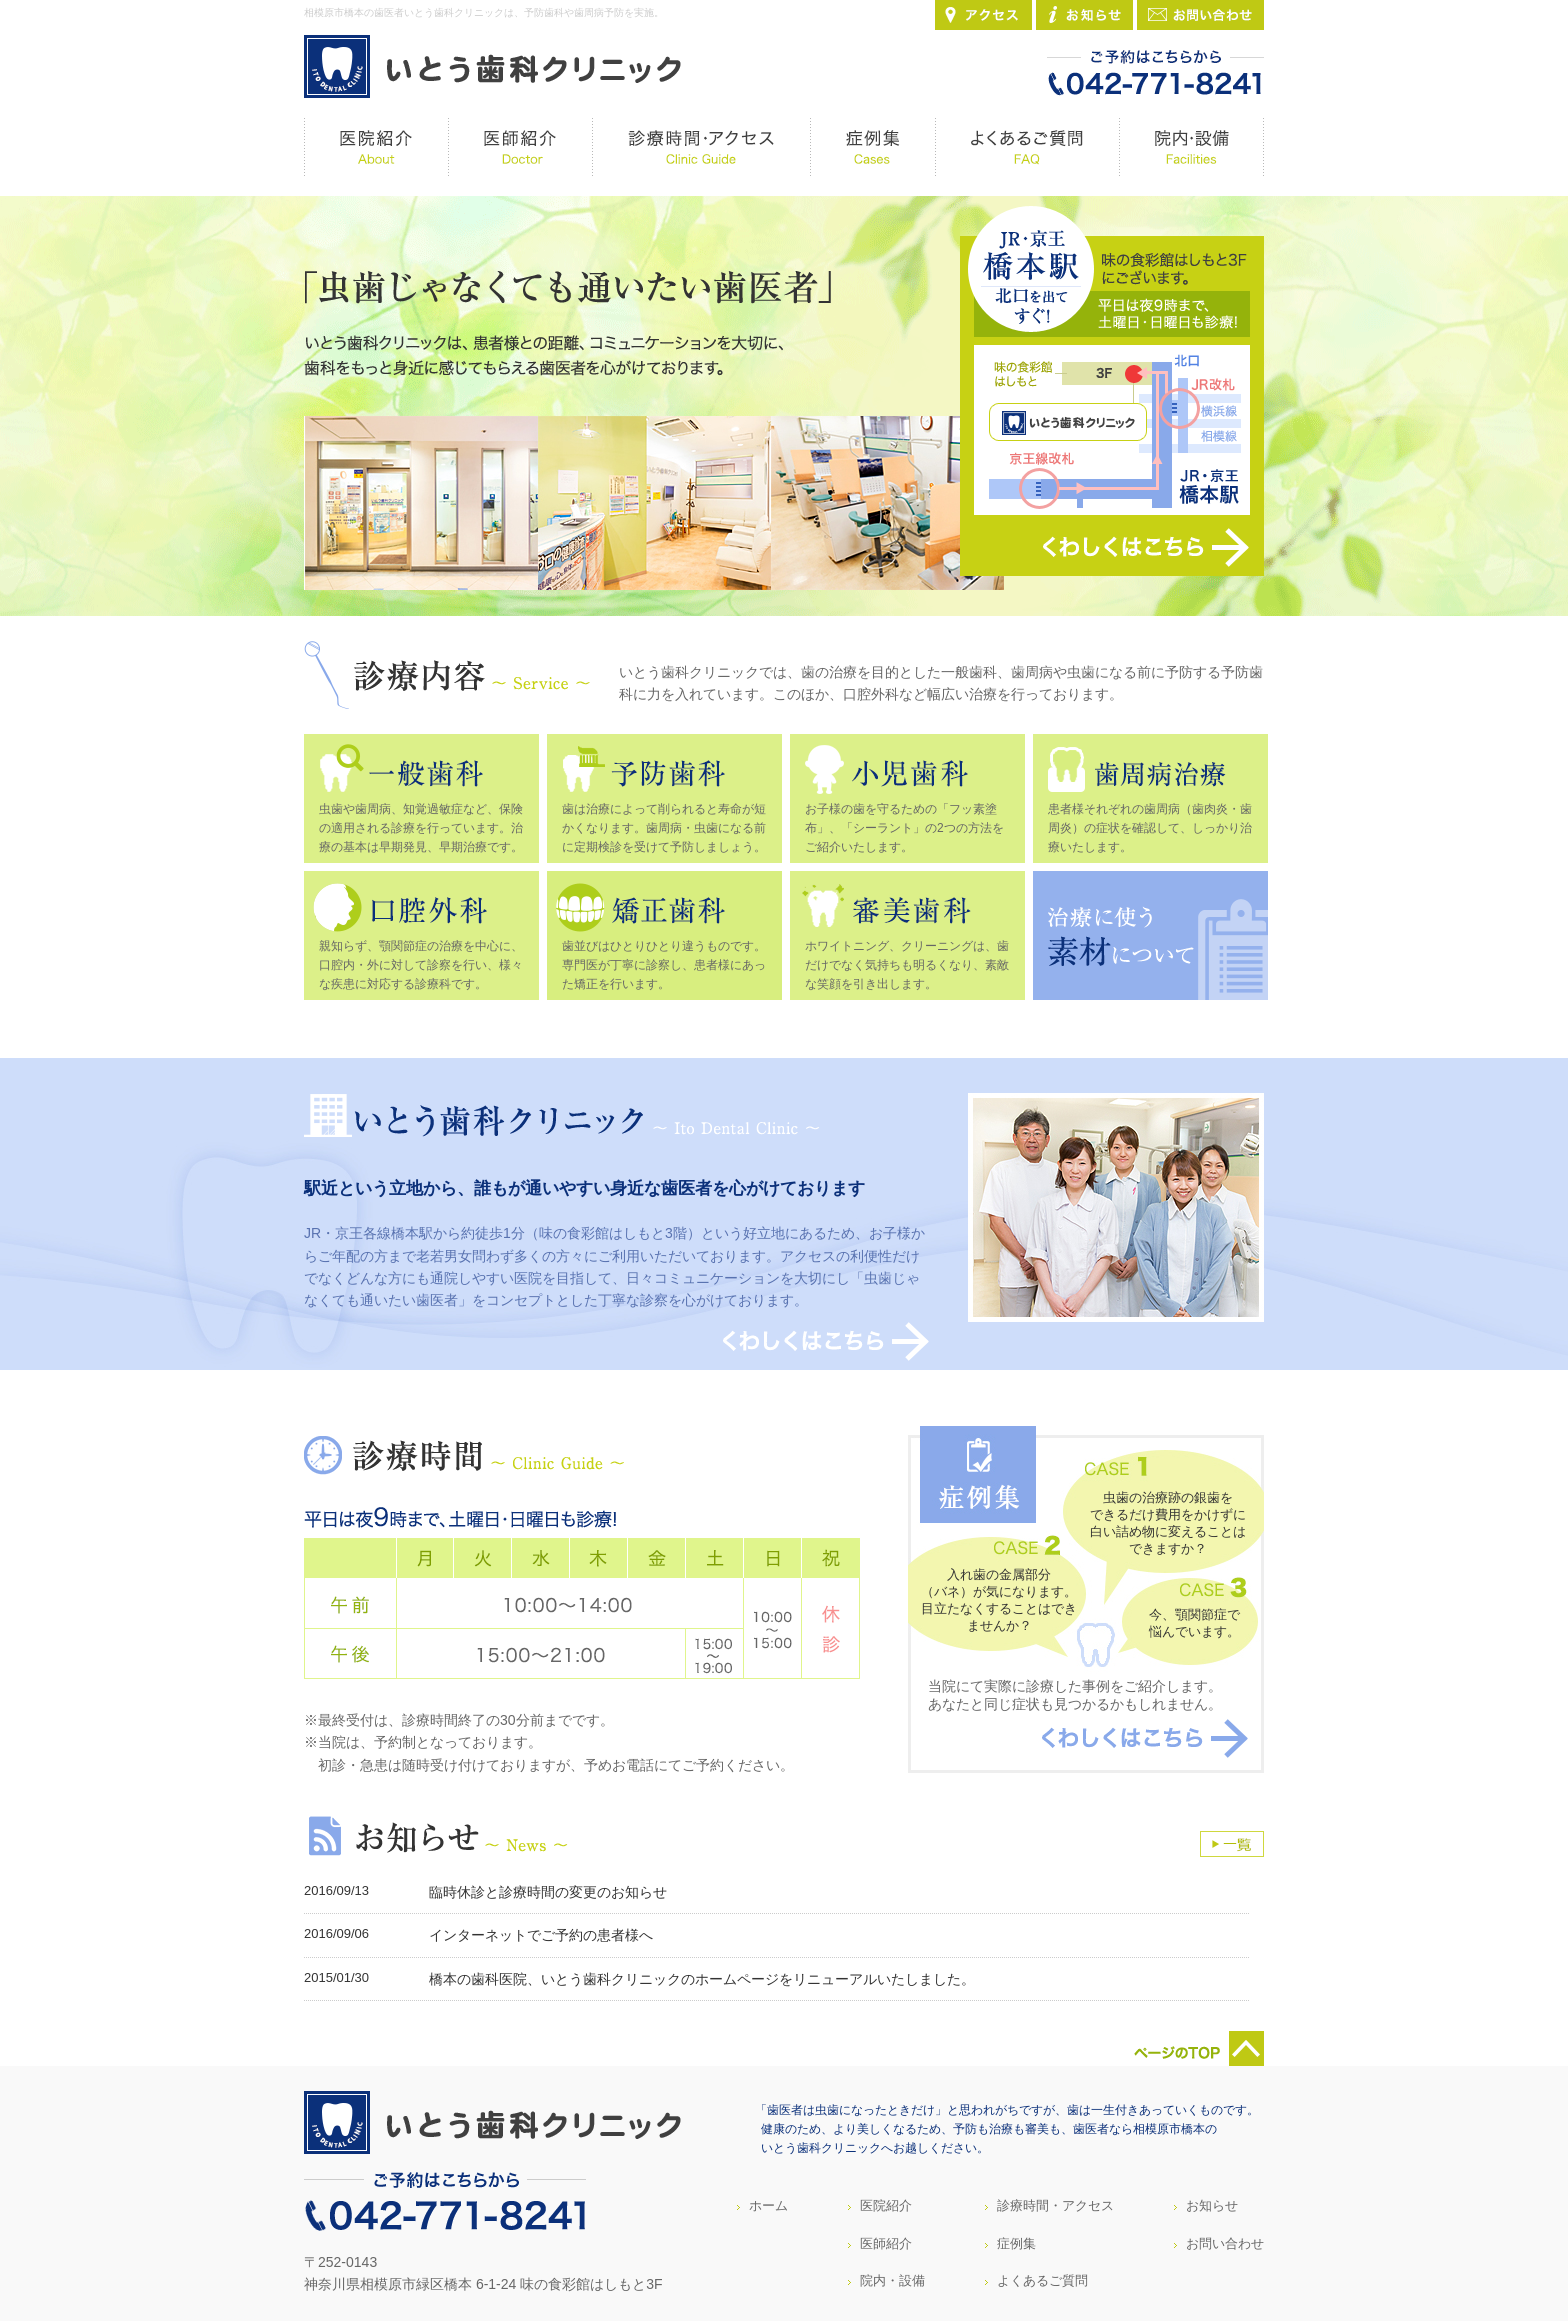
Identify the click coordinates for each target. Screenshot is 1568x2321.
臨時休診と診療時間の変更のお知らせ (548, 1892)
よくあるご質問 (1042, 2280)
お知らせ (1212, 2205)
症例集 (1016, 2243)
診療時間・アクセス (1055, 2205)
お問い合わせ (1225, 2243)
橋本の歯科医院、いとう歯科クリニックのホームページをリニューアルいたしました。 (702, 1979)
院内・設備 (892, 2280)
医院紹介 (886, 2205)
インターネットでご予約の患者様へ (541, 1935)
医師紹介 (886, 2243)
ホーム (768, 2205)
